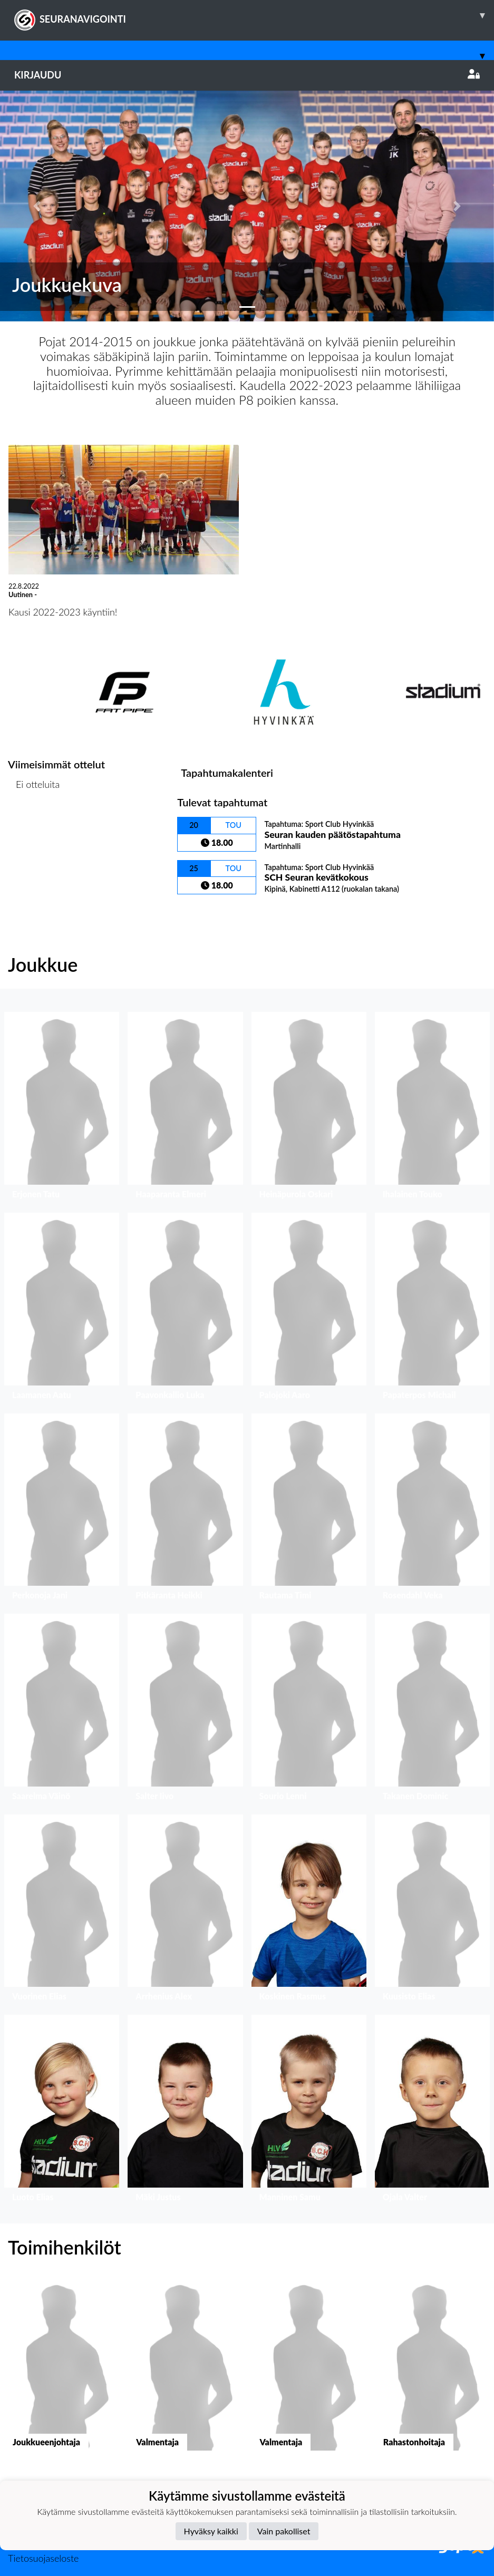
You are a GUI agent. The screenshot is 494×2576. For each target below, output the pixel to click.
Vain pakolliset (284, 2531)
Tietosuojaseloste (43, 2558)
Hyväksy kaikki (211, 2531)
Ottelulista (34, 825)
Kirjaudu (247, 75)
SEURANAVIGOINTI (254, 15)
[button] (37, 206)
